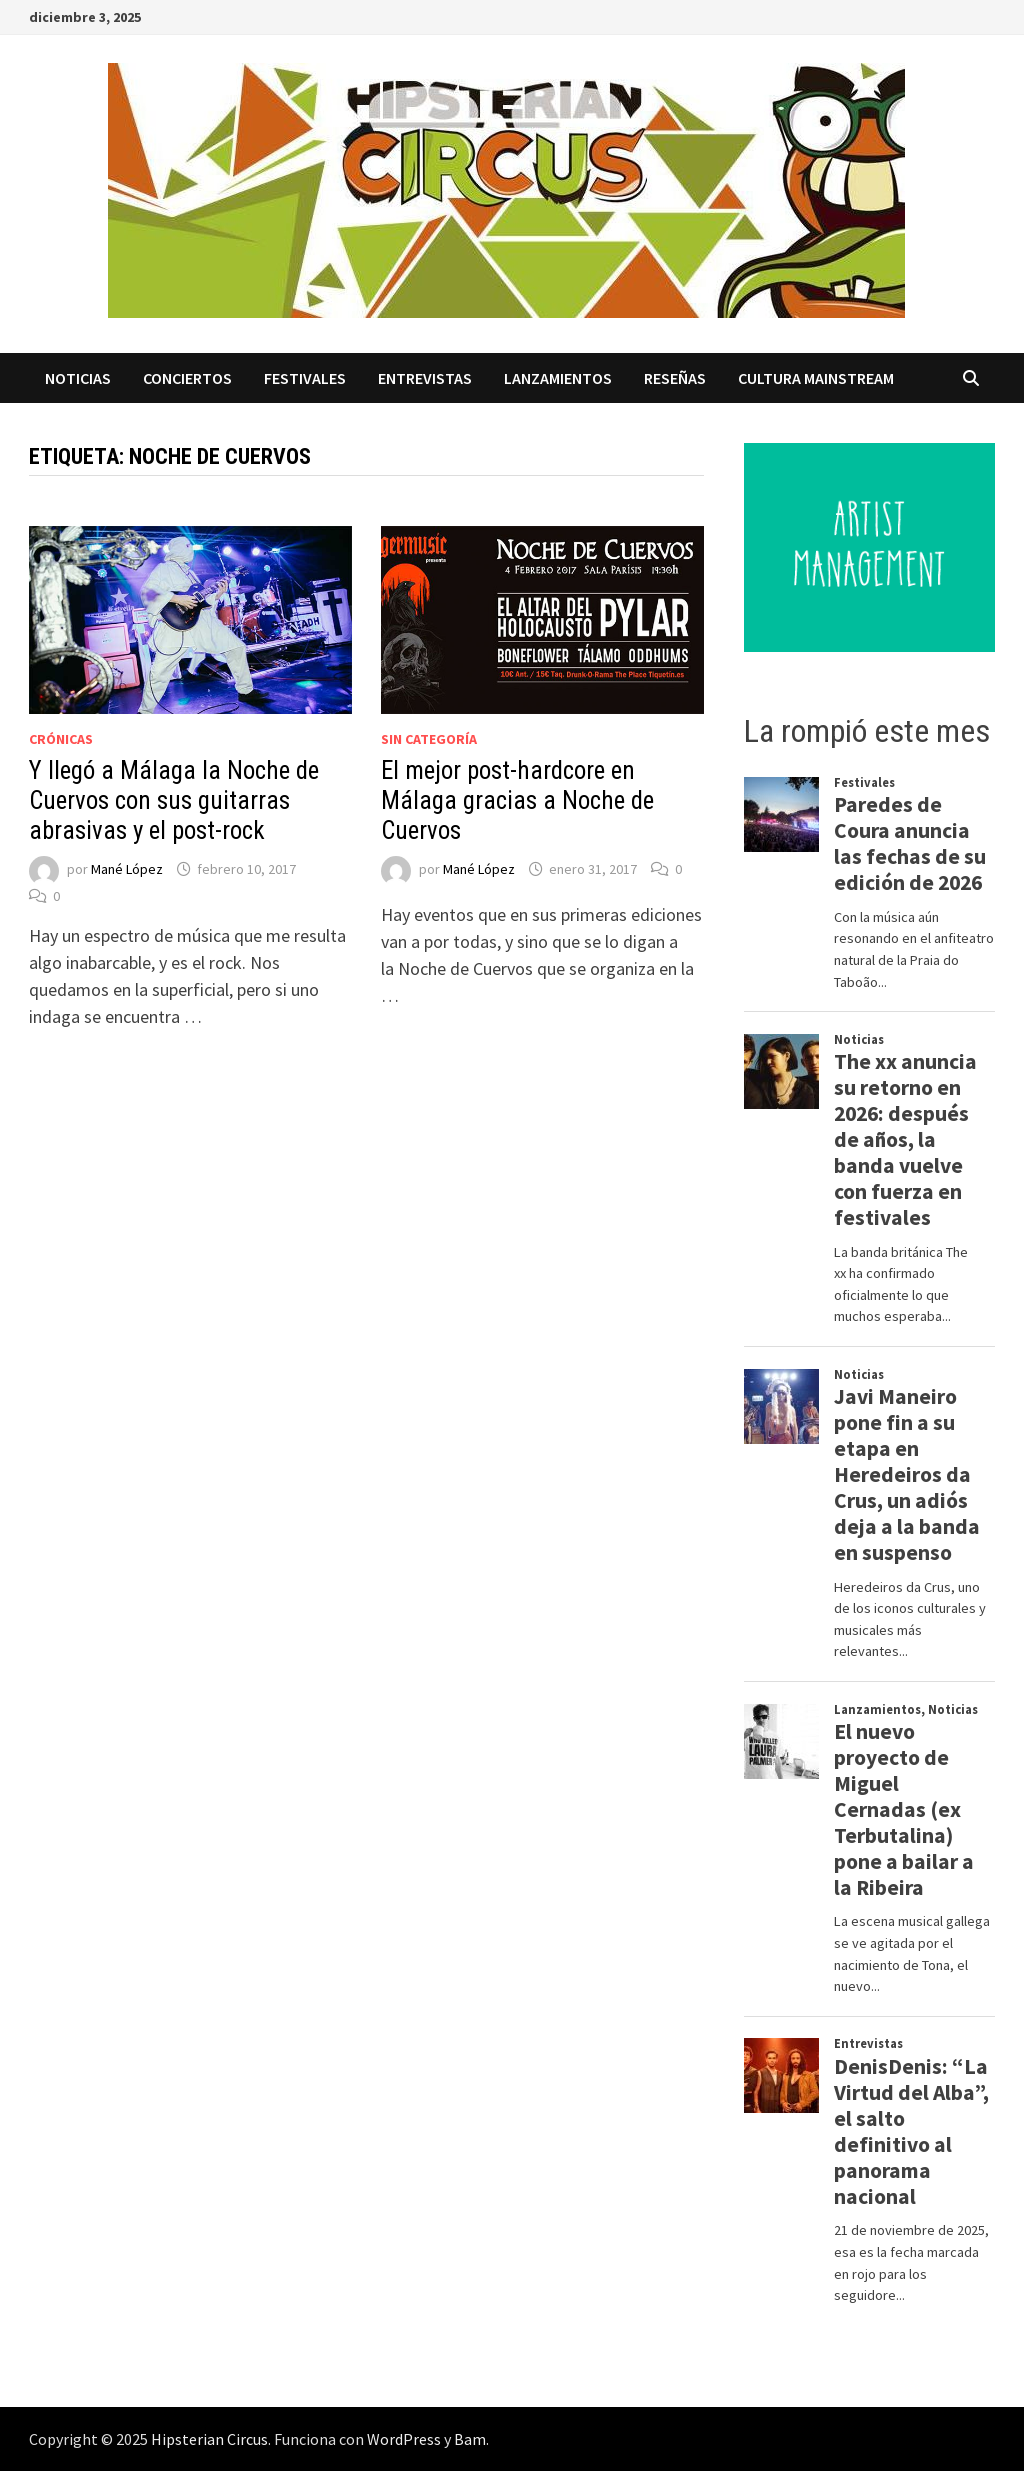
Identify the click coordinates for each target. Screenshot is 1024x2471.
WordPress (404, 2439)
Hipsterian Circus (209, 2439)
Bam (470, 2439)
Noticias (78, 378)
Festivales (305, 378)
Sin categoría (429, 739)
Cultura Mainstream (816, 378)
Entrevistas (425, 378)
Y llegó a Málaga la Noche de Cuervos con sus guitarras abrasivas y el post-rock (174, 800)
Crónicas (61, 739)
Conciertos (187, 378)
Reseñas (675, 378)
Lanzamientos (558, 378)
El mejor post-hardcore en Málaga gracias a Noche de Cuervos (517, 800)
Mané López (127, 869)
